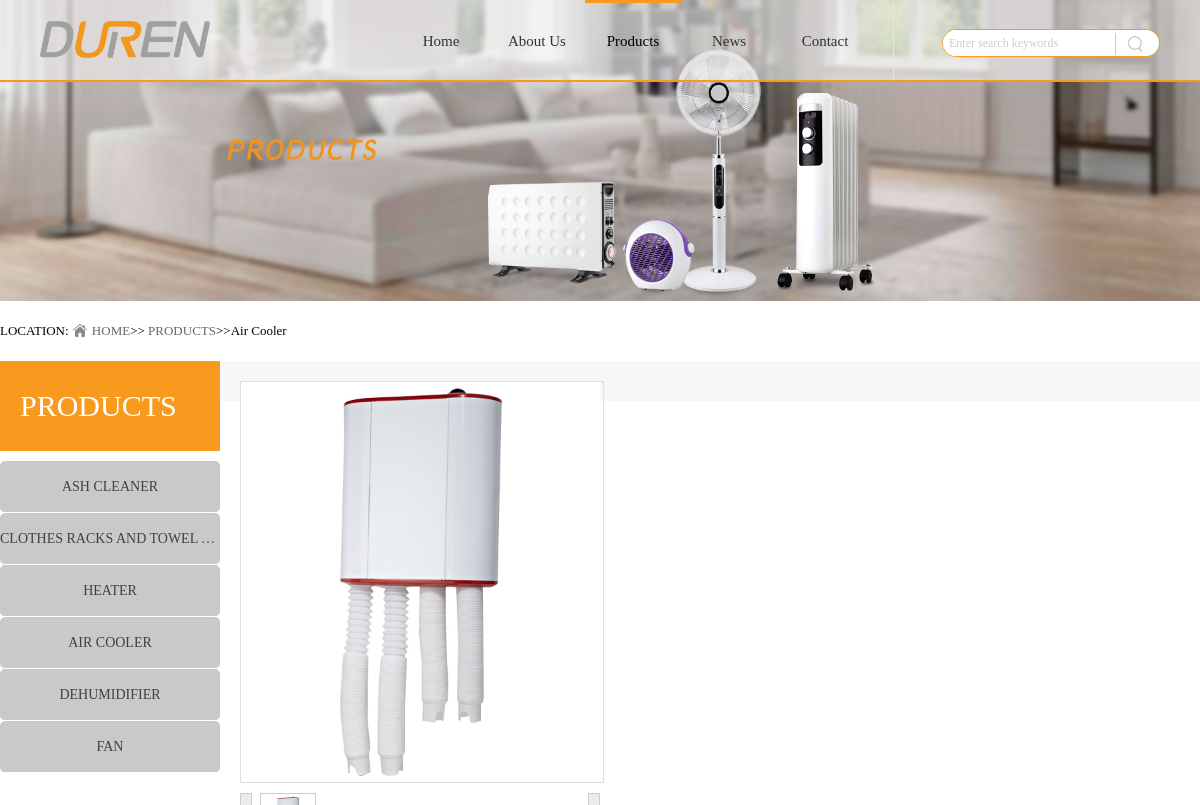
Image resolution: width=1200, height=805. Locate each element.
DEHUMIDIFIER (109, 694)
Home (441, 41)
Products (633, 41)
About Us (537, 41)
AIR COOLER (110, 642)
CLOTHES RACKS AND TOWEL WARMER (110, 538)
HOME (111, 330)
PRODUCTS (182, 330)
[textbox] (1024, 43)
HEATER (110, 590)
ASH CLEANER (110, 486)
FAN (110, 746)
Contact (825, 41)
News (729, 41)
